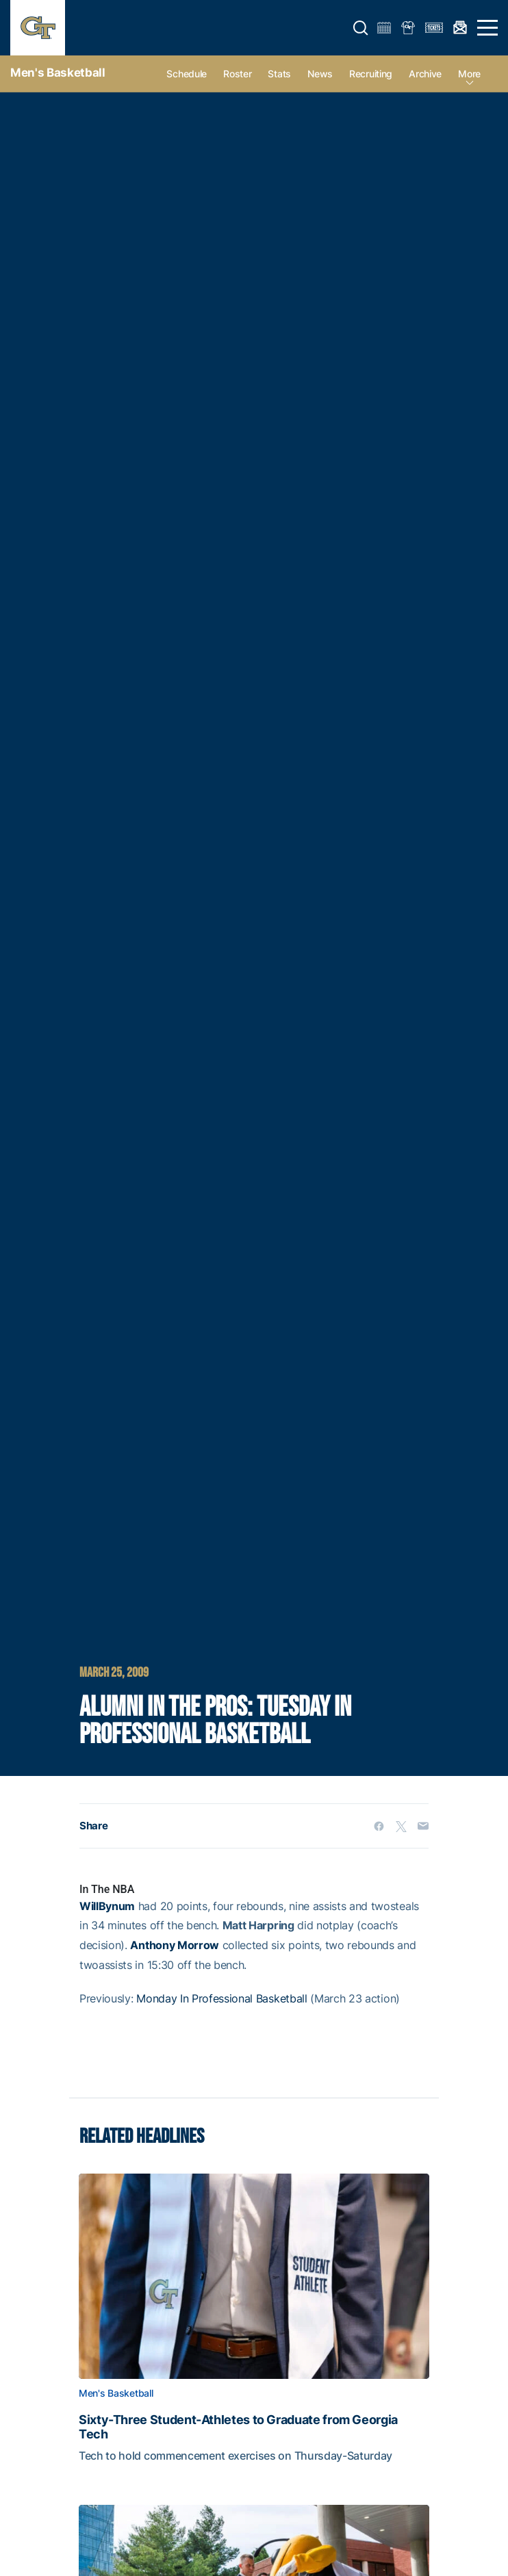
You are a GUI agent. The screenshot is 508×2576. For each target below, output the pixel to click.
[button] (360, 28)
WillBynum (107, 1906)
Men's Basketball (57, 72)
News (320, 73)
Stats (279, 73)
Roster (237, 73)
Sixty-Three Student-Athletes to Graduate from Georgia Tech (238, 2426)
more (469, 73)
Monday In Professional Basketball (221, 1998)
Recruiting (370, 73)
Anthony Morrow (174, 1945)
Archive (425, 73)
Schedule (186, 73)
